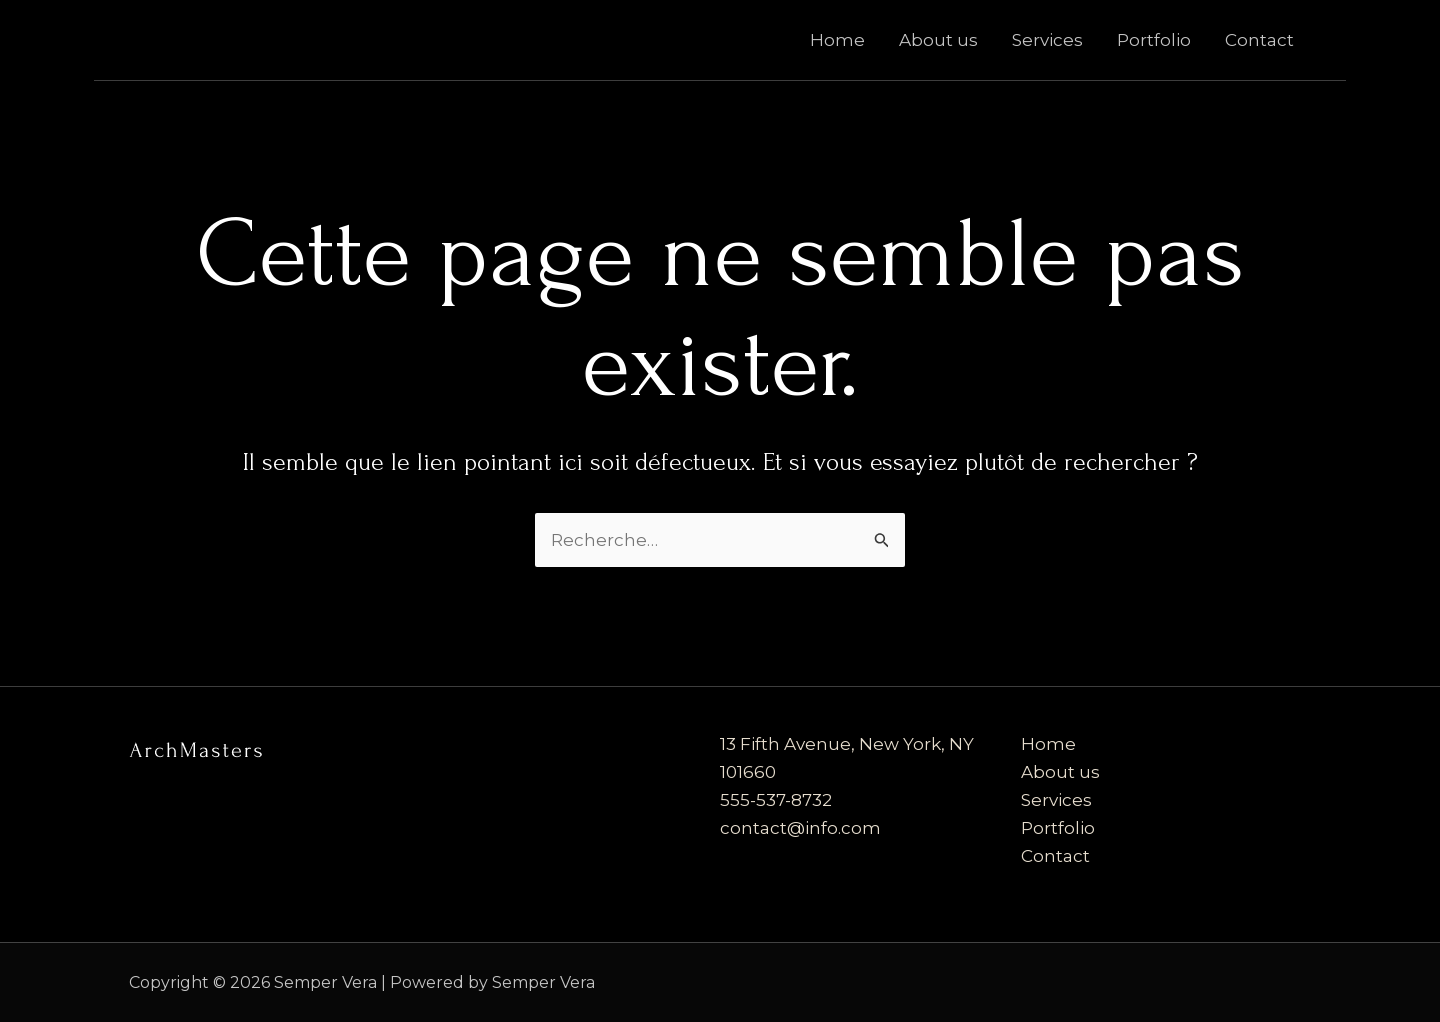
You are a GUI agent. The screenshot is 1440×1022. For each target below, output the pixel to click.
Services (1047, 40)
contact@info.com (800, 828)
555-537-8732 (776, 800)
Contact (1259, 40)
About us (938, 40)
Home (837, 40)
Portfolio (1154, 40)
